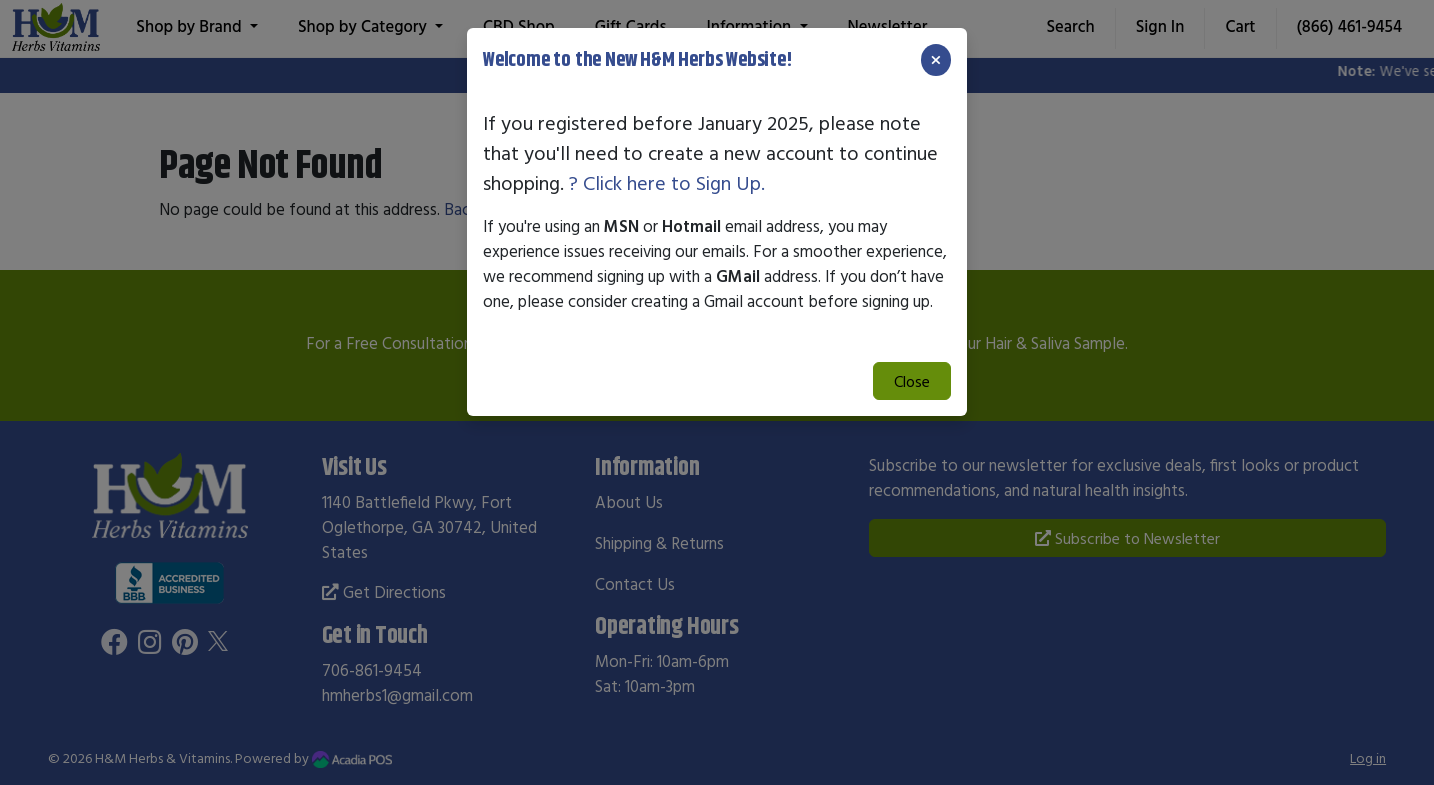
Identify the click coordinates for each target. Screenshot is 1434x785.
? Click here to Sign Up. (667, 182)
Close (912, 381)
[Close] (936, 60)
